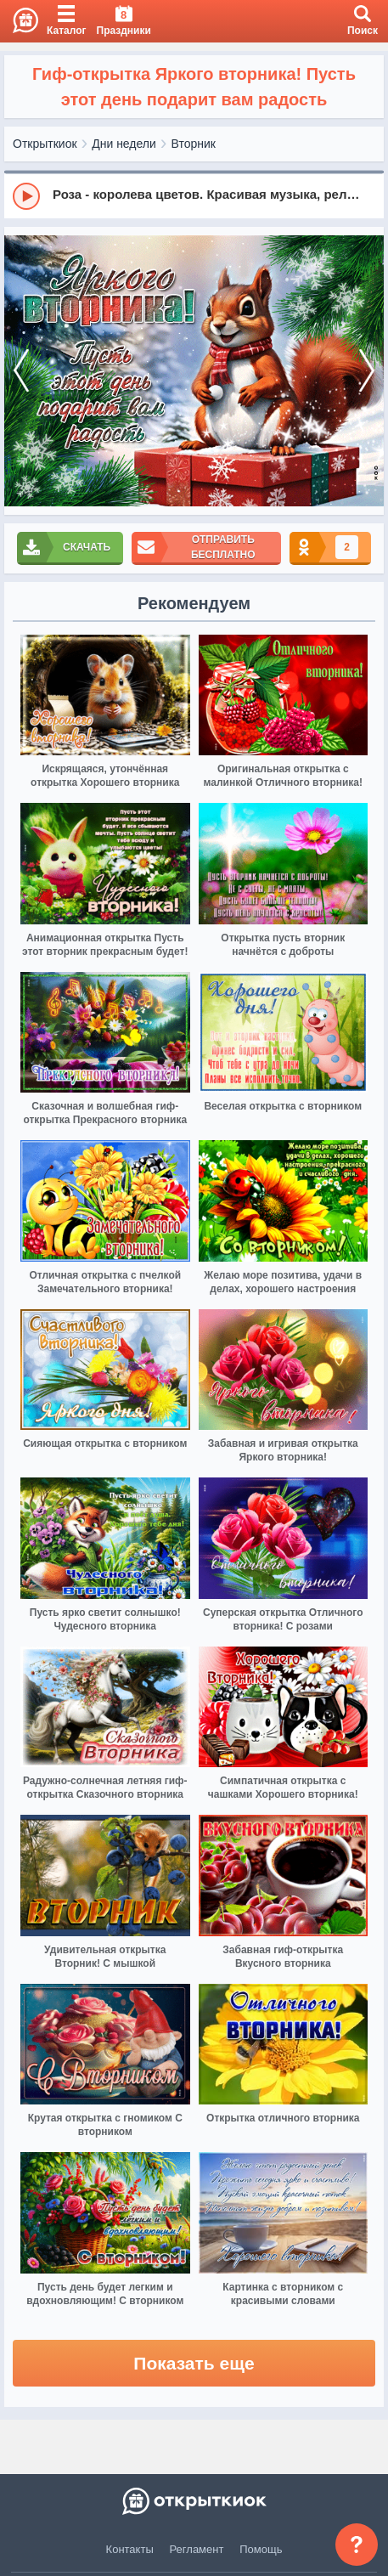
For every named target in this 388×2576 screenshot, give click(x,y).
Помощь (260, 2549)
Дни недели (124, 143)
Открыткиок (45, 143)
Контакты (130, 2549)
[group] (194, 195)
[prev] (21, 370)
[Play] (26, 196)
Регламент (197, 2549)
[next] (367, 370)
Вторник (194, 143)
